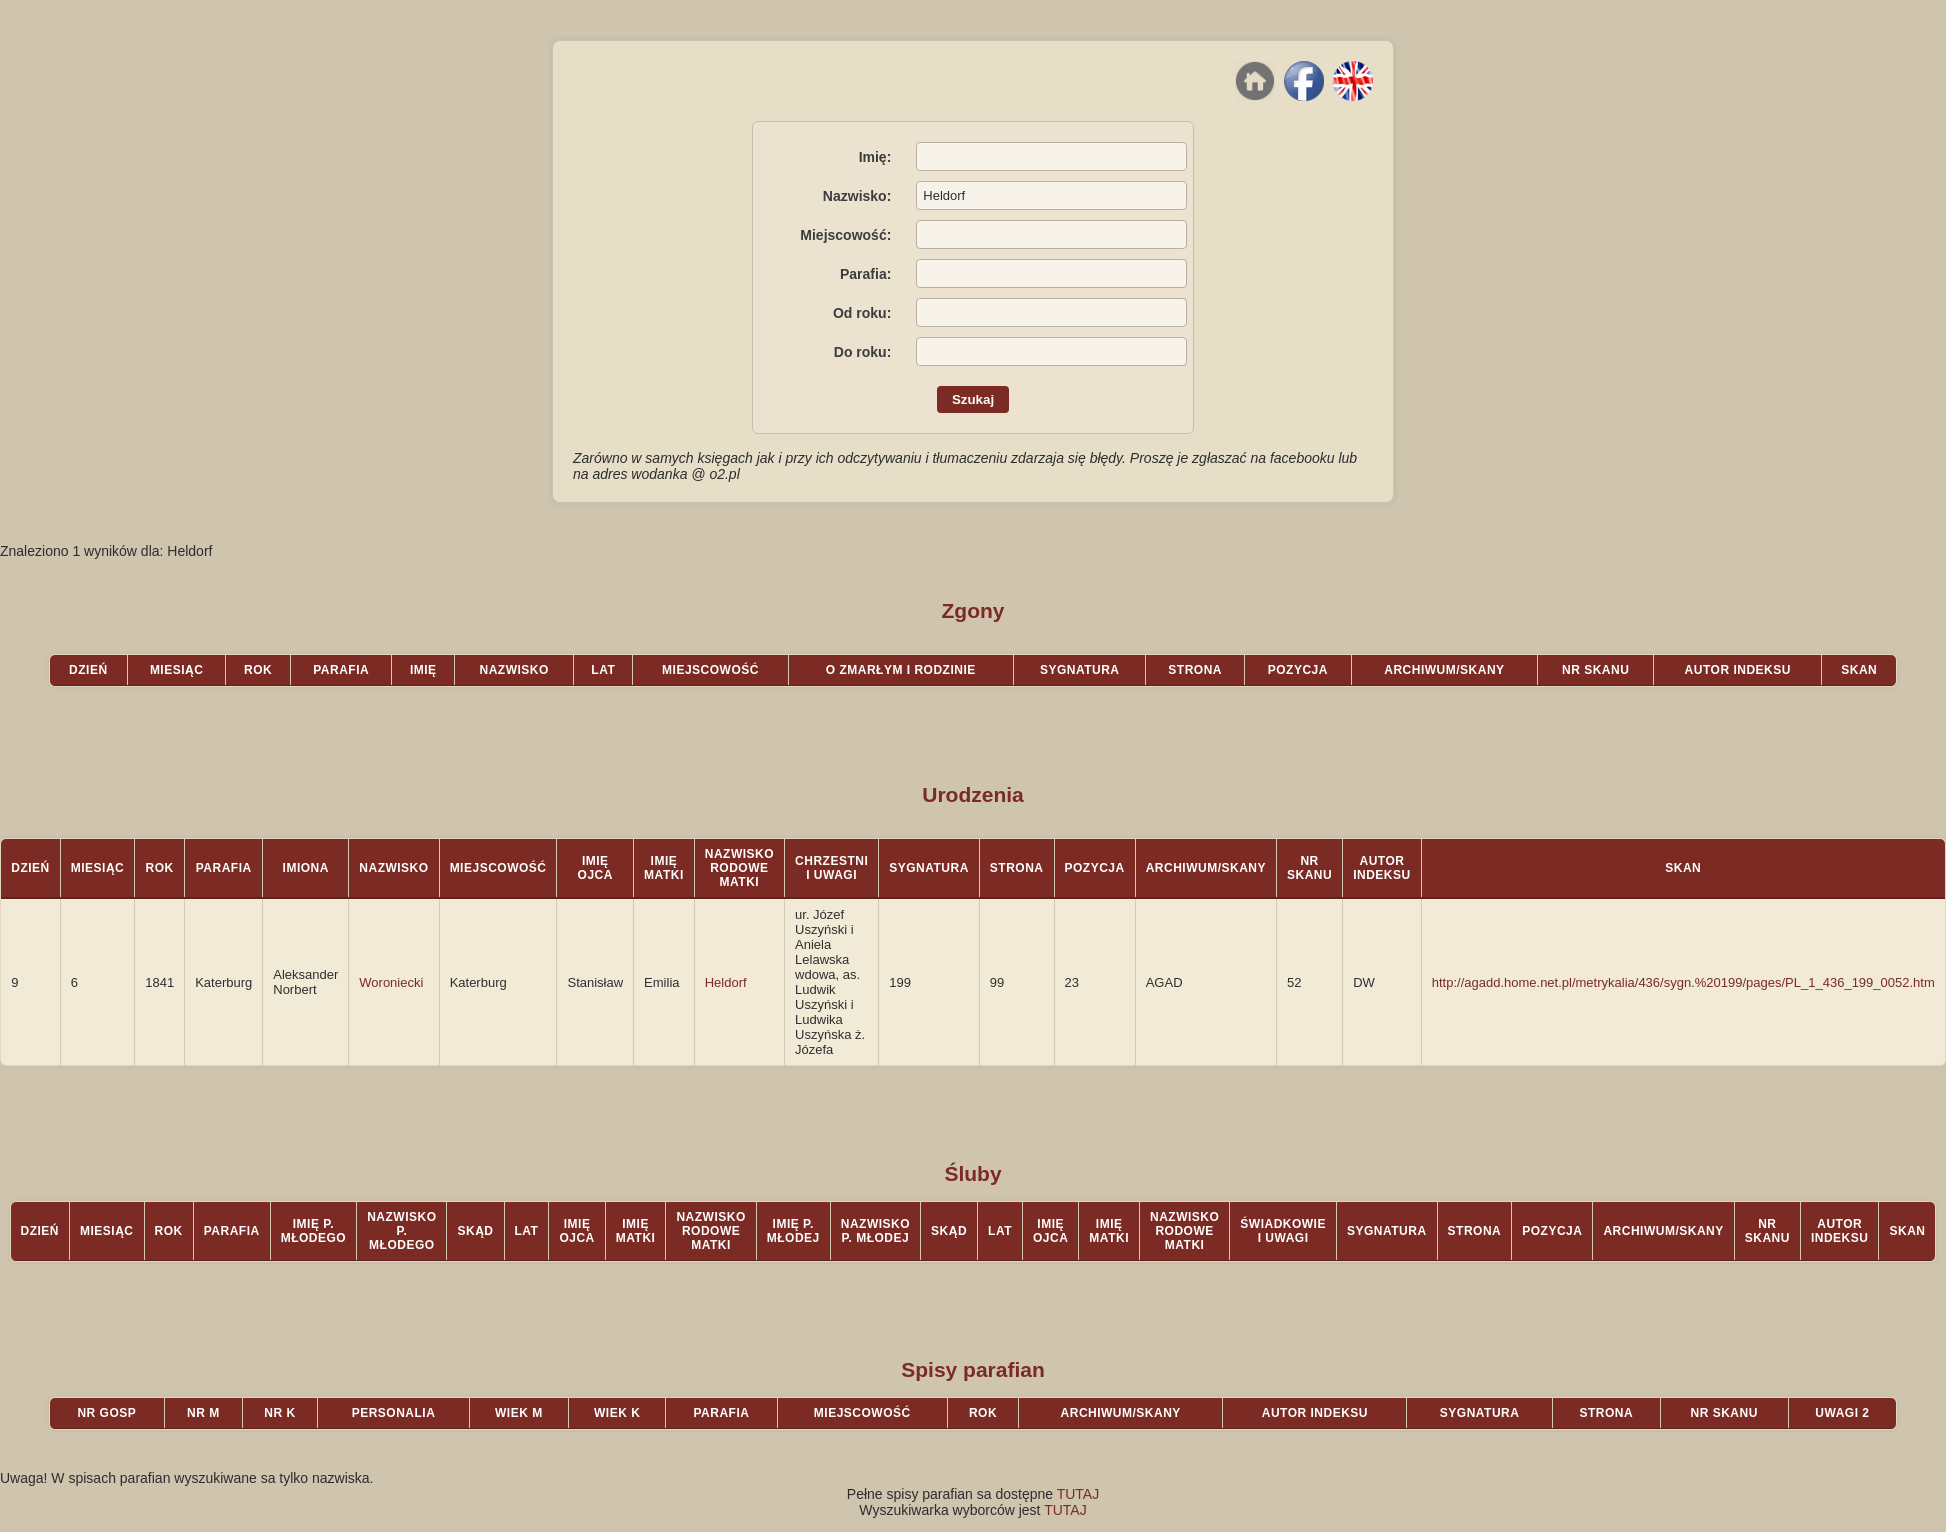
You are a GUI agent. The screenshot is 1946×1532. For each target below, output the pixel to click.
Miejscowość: (845, 235)
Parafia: (865, 274)
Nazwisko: (857, 196)
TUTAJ (1078, 1494)
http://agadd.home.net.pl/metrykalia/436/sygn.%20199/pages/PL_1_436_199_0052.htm (1683, 982)
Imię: (875, 157)
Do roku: (863, 352)
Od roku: (862, 313)
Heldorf (726, 982)
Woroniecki (391, 982)
